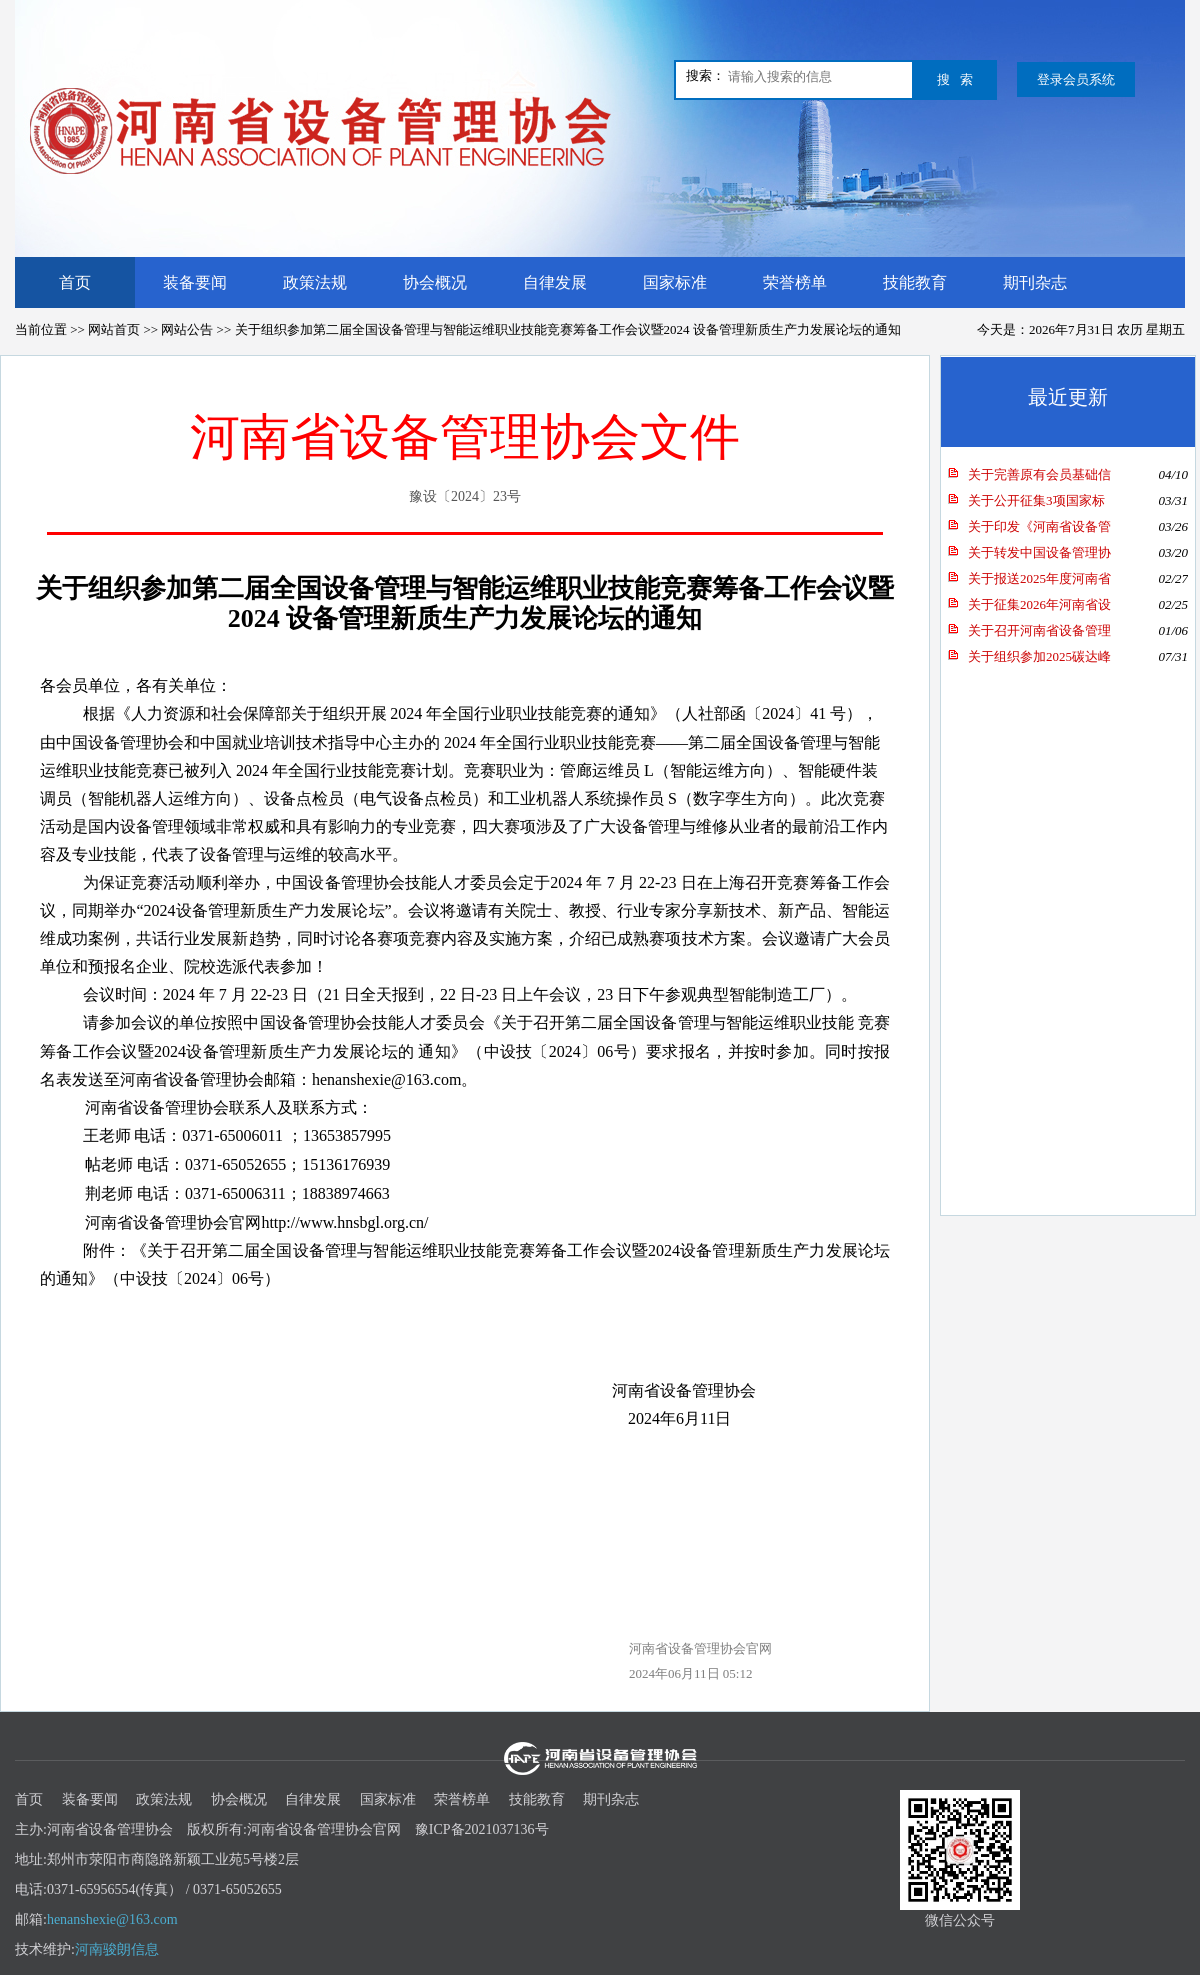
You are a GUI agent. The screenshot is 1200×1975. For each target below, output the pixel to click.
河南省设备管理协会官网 (700, 1648)
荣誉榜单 (795, 282)
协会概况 (435, 282)
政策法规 (315, 282)
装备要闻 (195, 282)
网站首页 (114, 329)
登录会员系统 (1076, 79)
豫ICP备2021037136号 (482, 1829)
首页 (75, 282)
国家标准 (675, 282)
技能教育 (915, 282)
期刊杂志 (1035, 282)
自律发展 (555, 282)
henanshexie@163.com (112, 1919)
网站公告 (187, 329)
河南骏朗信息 (117, 1949)
